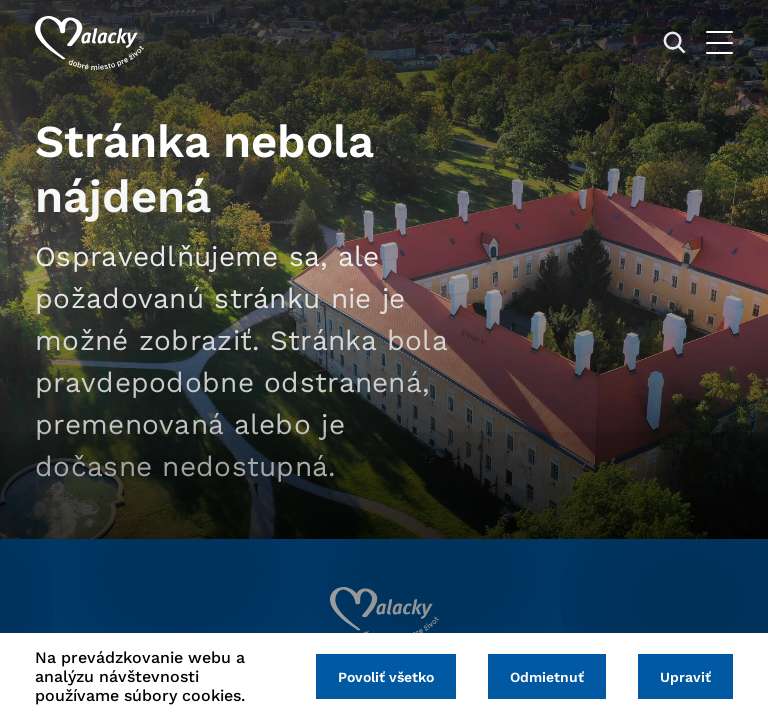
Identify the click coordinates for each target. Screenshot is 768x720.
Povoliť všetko (386, 677)
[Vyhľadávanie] (674, 42)
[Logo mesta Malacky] (89, 43)
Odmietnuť (547, 677)
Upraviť (685, 677)
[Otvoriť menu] (719, 42)
